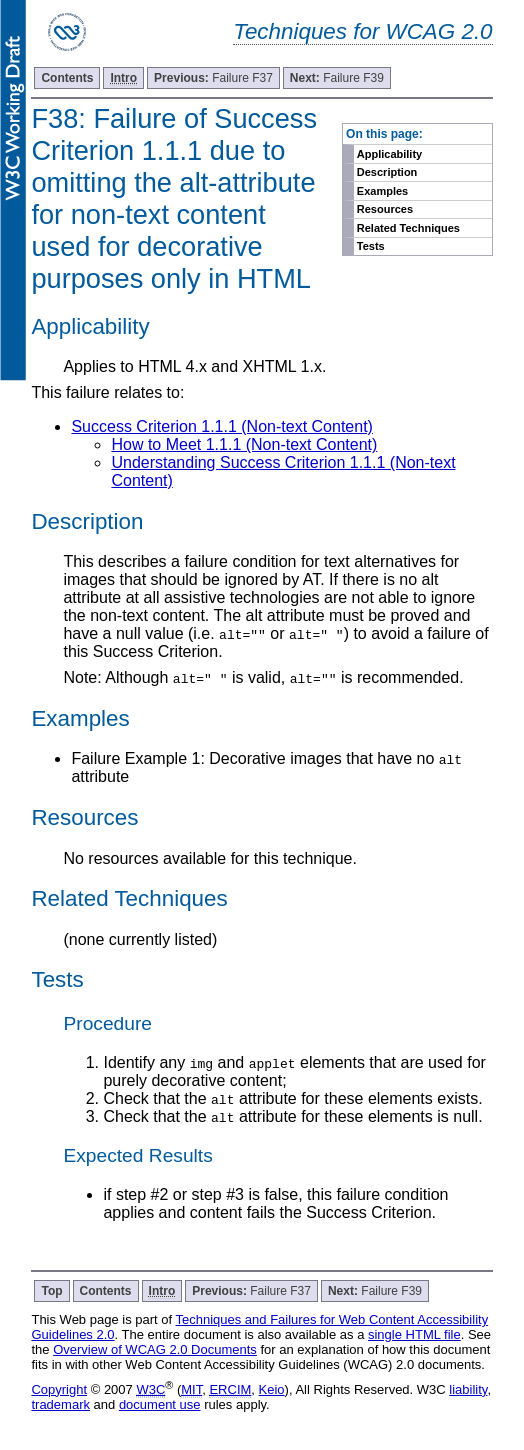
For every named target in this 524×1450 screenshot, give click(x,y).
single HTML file (414, 1334)
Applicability (389, 154)
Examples (382, 191)
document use (160, 1404)
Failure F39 (337, 78)
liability (468, 1389)
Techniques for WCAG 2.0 (362, 31)
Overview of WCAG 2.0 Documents (155, 1349)
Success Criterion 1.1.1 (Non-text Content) (221, 426)
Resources (385, 209)
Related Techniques (408, 228)
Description (387, 172)
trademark (60, 1404)
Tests (371, 246)
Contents (67, 78)
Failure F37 (213, 78)
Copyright (59, 1389)
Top (51, 1291)
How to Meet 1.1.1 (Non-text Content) (244, 444)
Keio (272, 1389)
